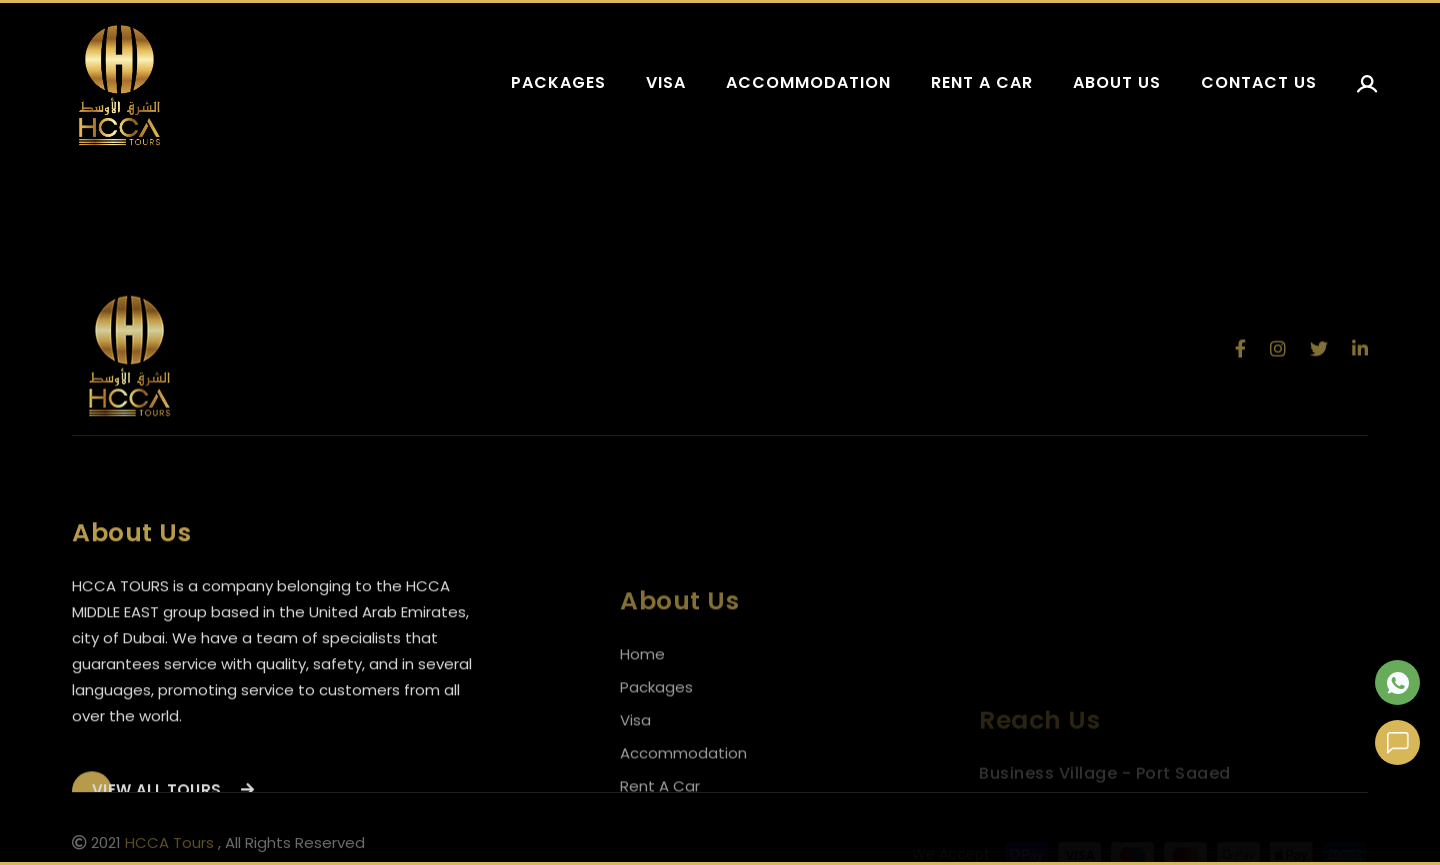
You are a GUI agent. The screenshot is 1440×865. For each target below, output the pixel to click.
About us (1117, 82)
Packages (558, 82)
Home (642, 683)
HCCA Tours (169, 845)
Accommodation (808, 82)
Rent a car (982, 82)
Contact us (1259, 82)
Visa (666, 82)
